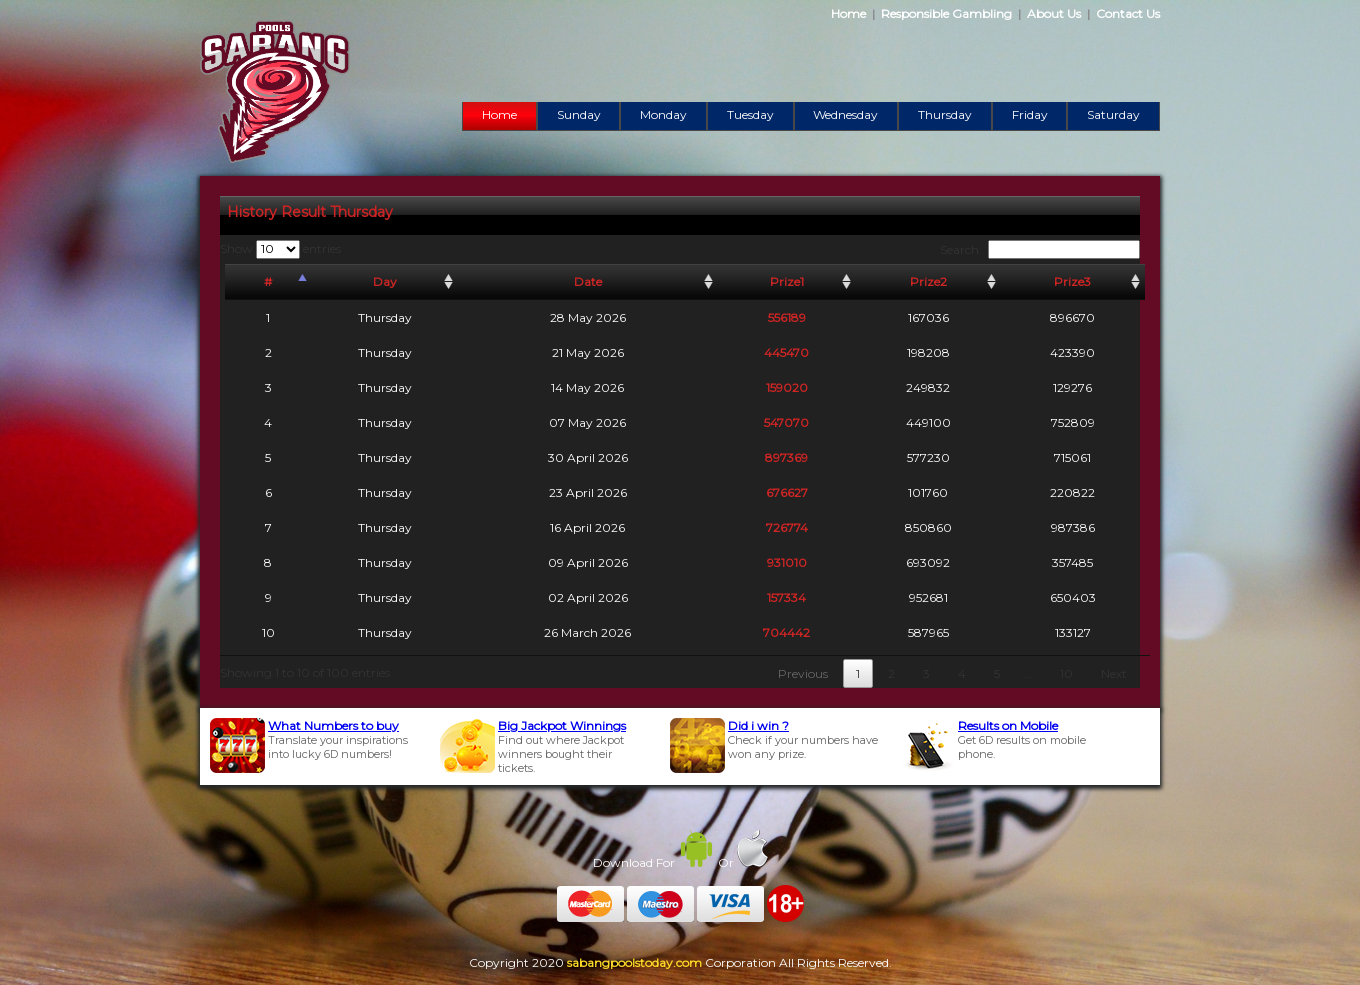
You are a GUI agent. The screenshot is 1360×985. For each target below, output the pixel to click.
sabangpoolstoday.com (634, 962)
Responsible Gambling (946, 13)
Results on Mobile (1008, 725)
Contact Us (1128, 13)
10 (1066, 673)
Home (848, 13)
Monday (663, 114)
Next (1114, 673)
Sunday (579, 114)
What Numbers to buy (333, 725)
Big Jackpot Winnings (562, 725)
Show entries (280, 248)
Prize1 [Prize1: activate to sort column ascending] (787, 281)
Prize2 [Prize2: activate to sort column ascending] (928, 281)
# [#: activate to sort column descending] (268, 281)
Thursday (945, 114)
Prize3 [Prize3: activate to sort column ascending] (1072, 281)
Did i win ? (758, 725)
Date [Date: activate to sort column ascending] (588, 281)
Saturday (1113, 114)
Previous (803, 673)
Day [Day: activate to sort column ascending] (385, 281)
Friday (1030, 114)
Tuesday (750, 114)
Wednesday (845, 114)
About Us (1054, 13)
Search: (1040, 249)
